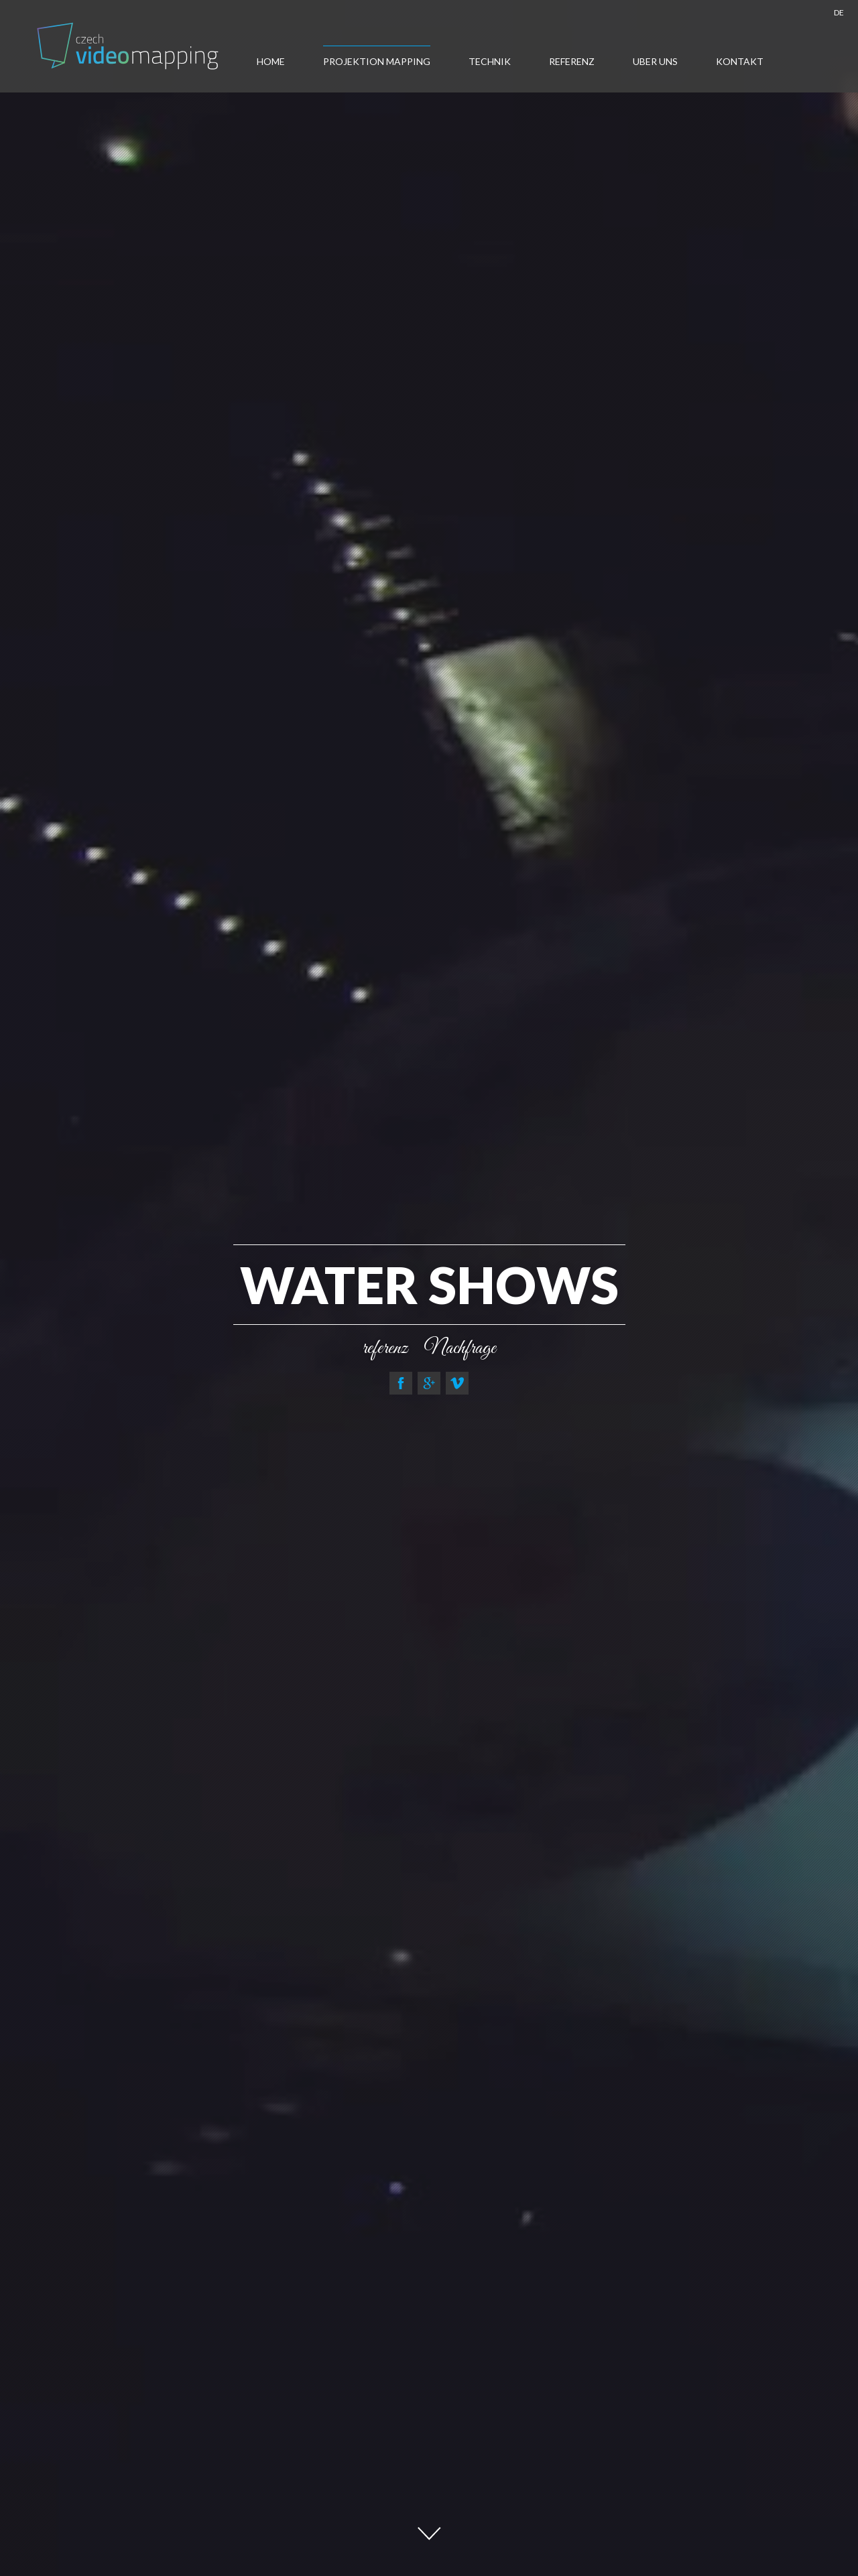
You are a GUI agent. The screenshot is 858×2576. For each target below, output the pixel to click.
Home (271, 61)
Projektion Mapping (376, 61)
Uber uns (655, 61)
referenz (385, 1348)
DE (839, 12)
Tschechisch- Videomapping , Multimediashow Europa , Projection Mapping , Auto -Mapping (129, 46)
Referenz (572, 61)
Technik (490, 61)
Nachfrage (460, 1348)
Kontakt (739, 61)
